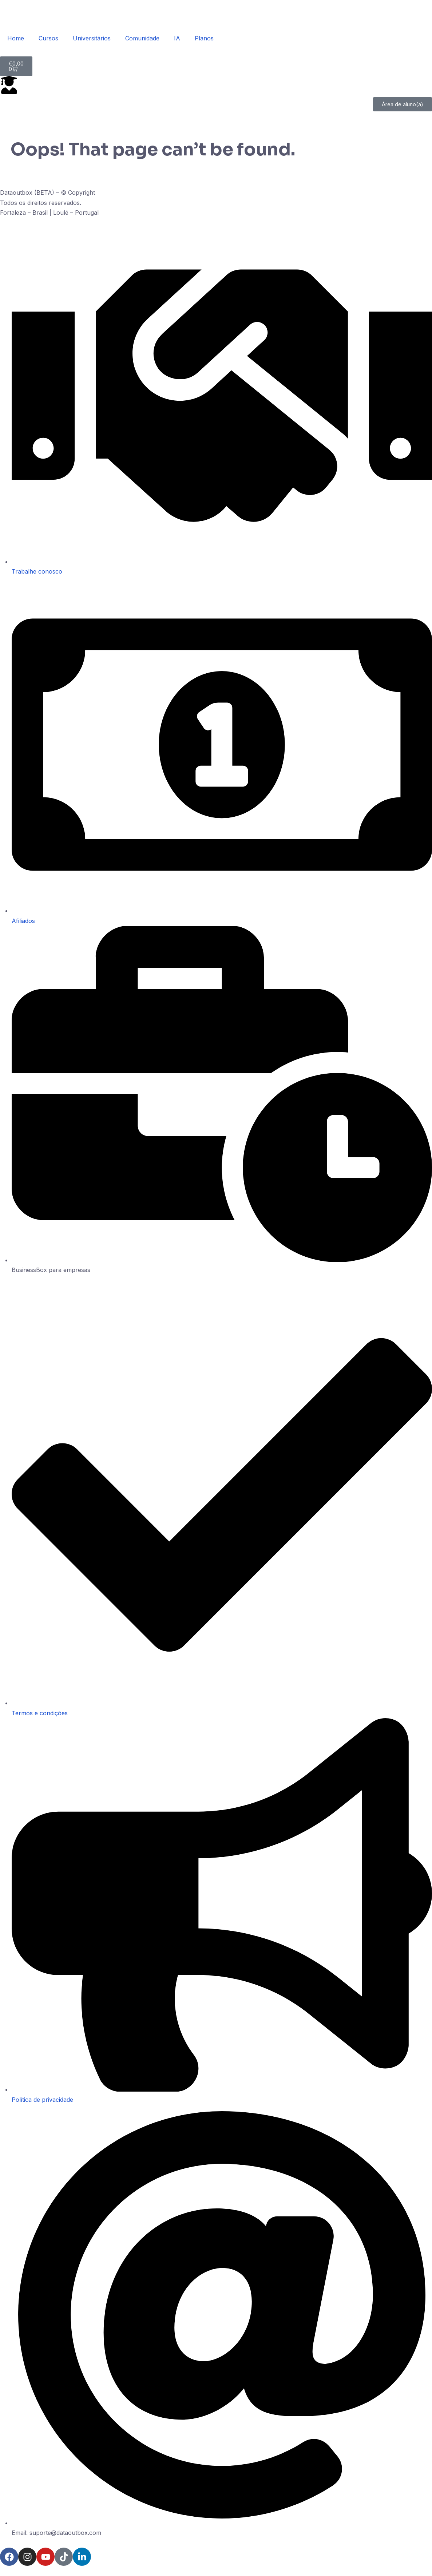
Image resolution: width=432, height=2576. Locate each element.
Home (15, 38)
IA (177, 38)
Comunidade (142, 38)
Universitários (92, 38)
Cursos (48, 38)
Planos (204, 38)
